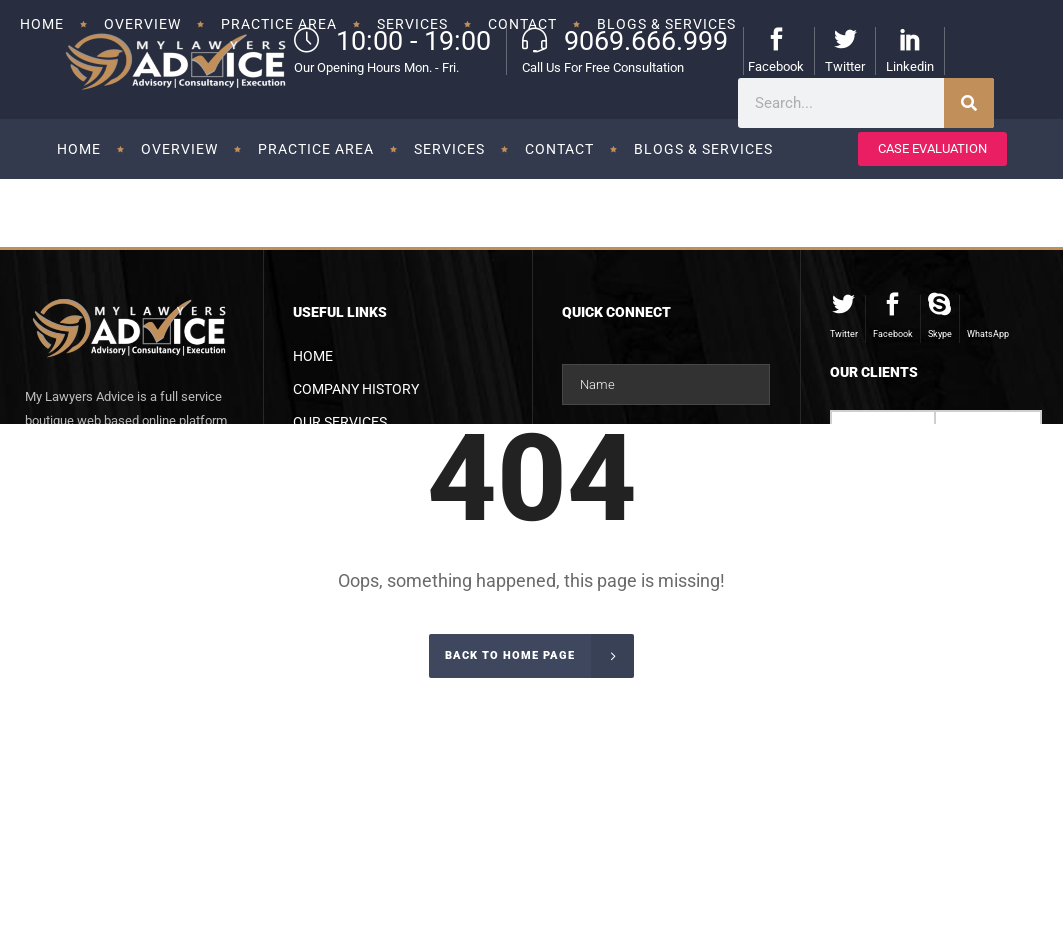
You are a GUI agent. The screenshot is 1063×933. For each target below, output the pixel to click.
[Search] (969, 103)
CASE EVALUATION (932, 148)
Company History (356, 389)
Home (313, 356)
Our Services (340, 422)
